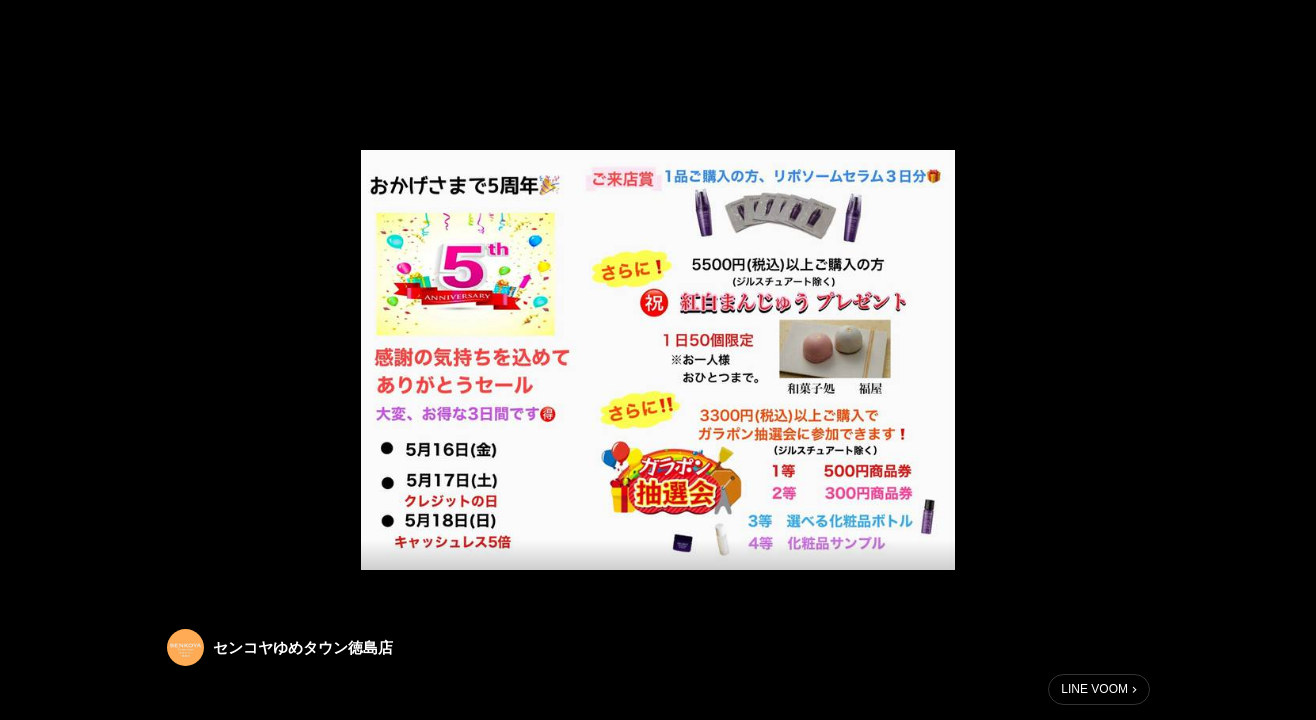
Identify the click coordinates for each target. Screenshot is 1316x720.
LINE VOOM (1094, 689)
